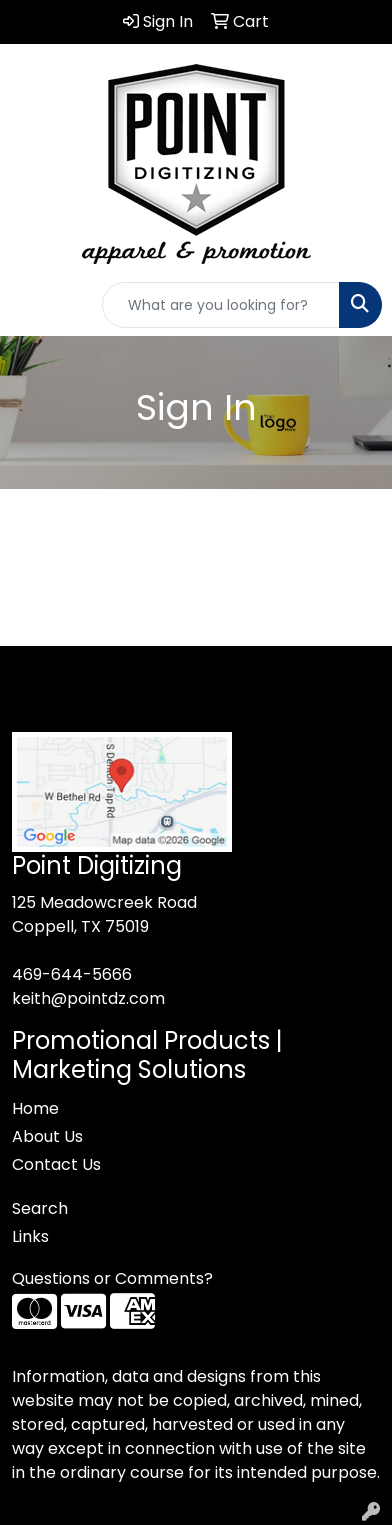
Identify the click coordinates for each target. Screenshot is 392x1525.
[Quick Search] (221, 305)
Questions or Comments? (112, 1278)
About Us (47, 1136)
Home (35, 1108)
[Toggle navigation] (31, 305)
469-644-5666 (72, 974)
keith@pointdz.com (88, 998)
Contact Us (56, 1164)
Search (40, 1208)
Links (30, 1236)
